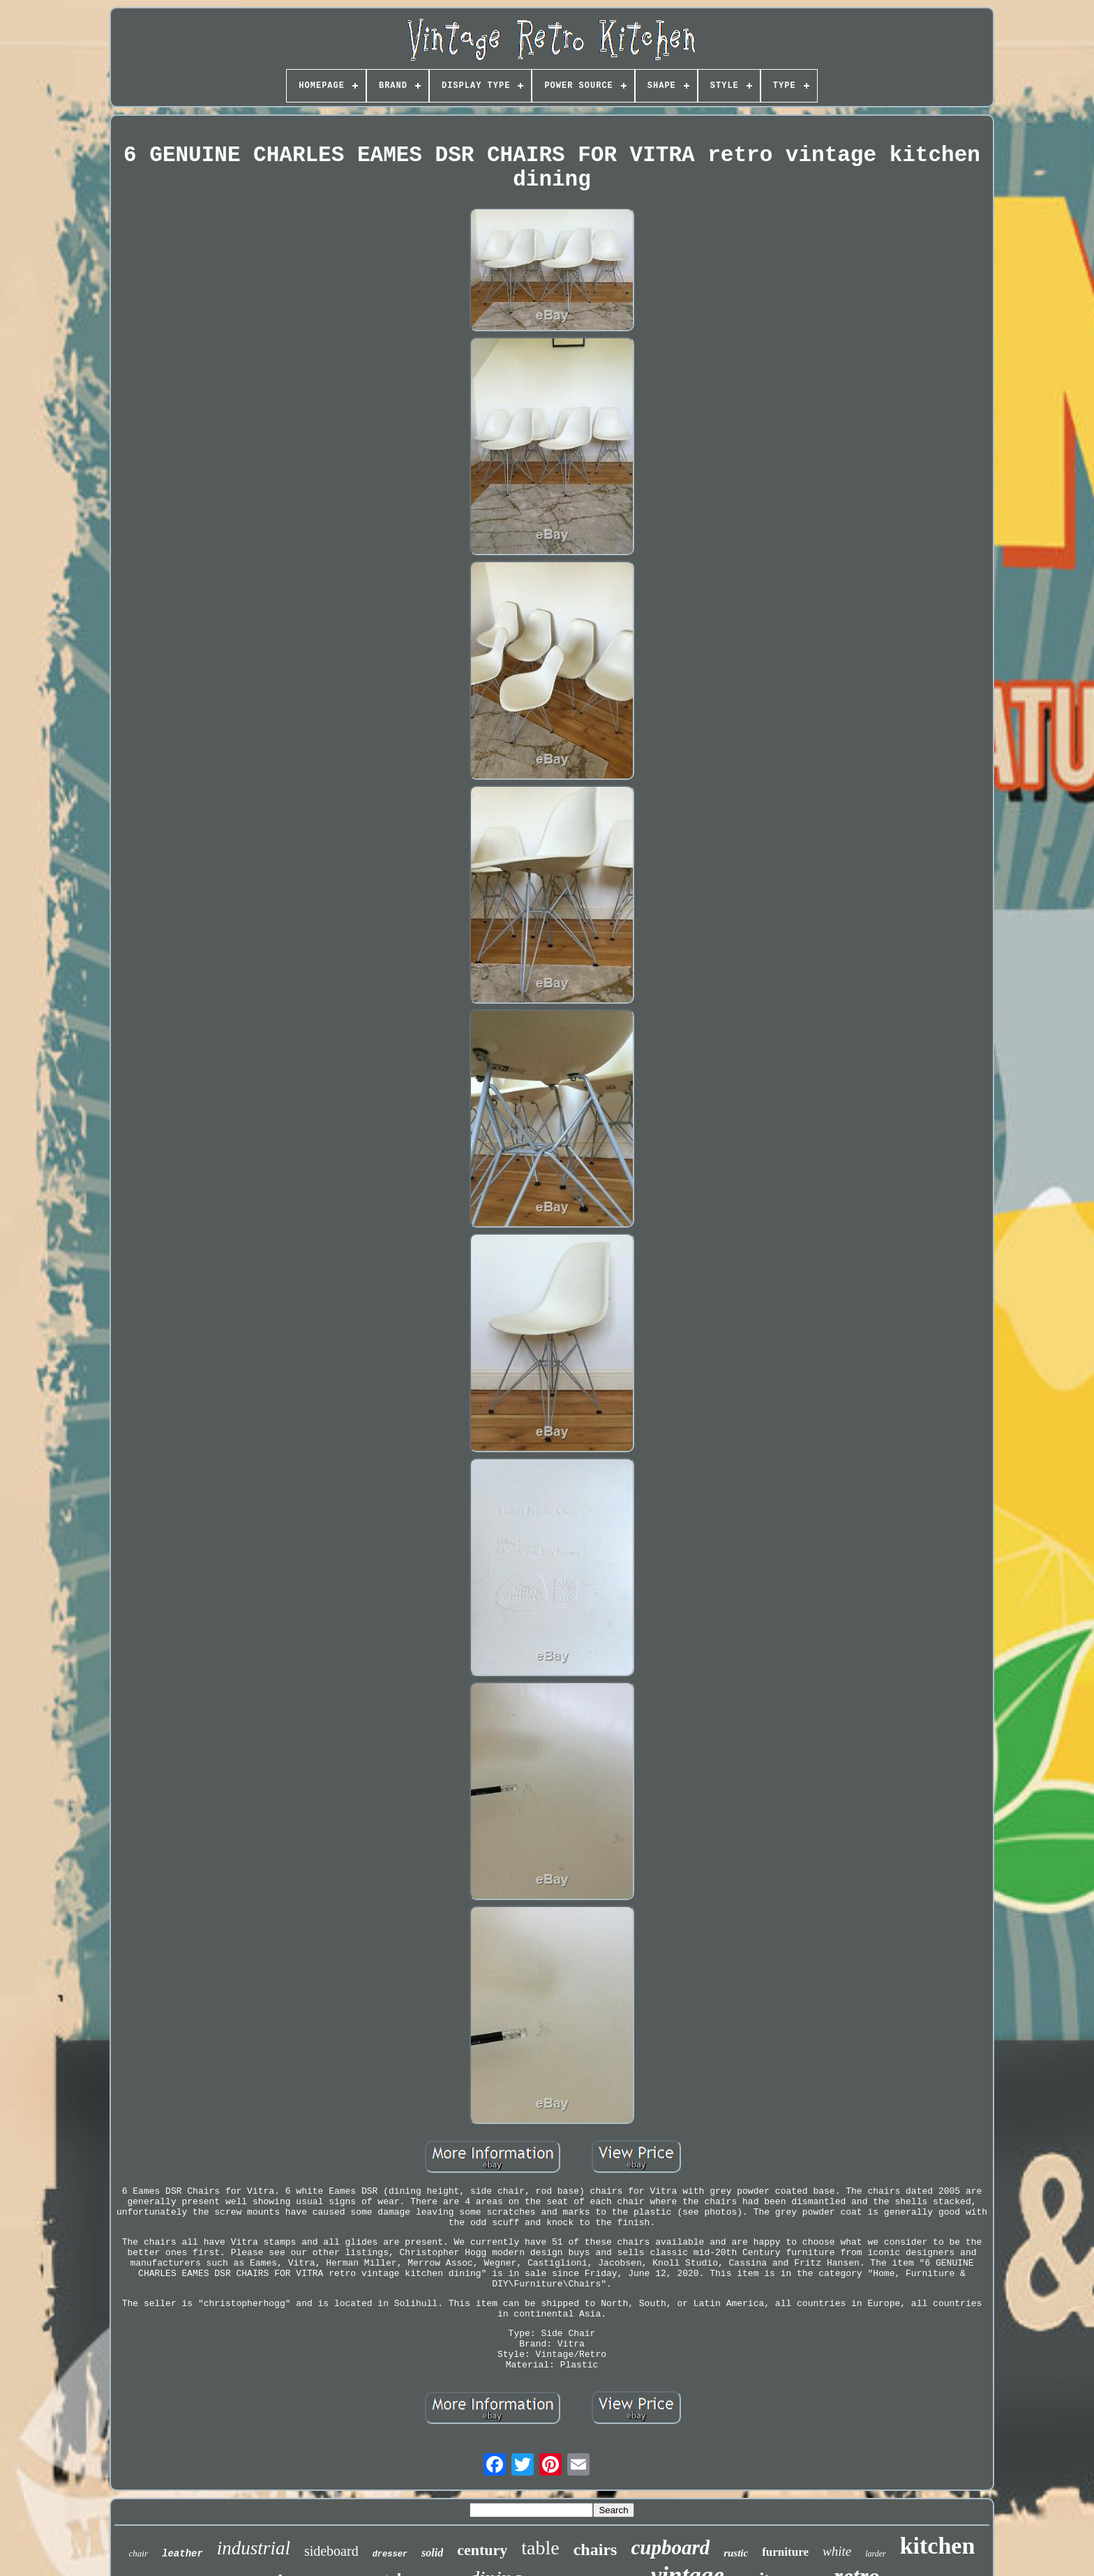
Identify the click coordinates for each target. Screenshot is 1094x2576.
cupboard (670, 2547)
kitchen (937, 2546)
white (837, 2551)
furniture (785, 2552)
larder (875, 2554)
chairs (595, 2549)
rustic (736, 2553)
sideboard (331, 2551)
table (540, 2548)
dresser (390, 2554)
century (482, 2550)
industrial (253, 2548)
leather (182, 2553)
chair (138, 2553)
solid (432, 2553)
